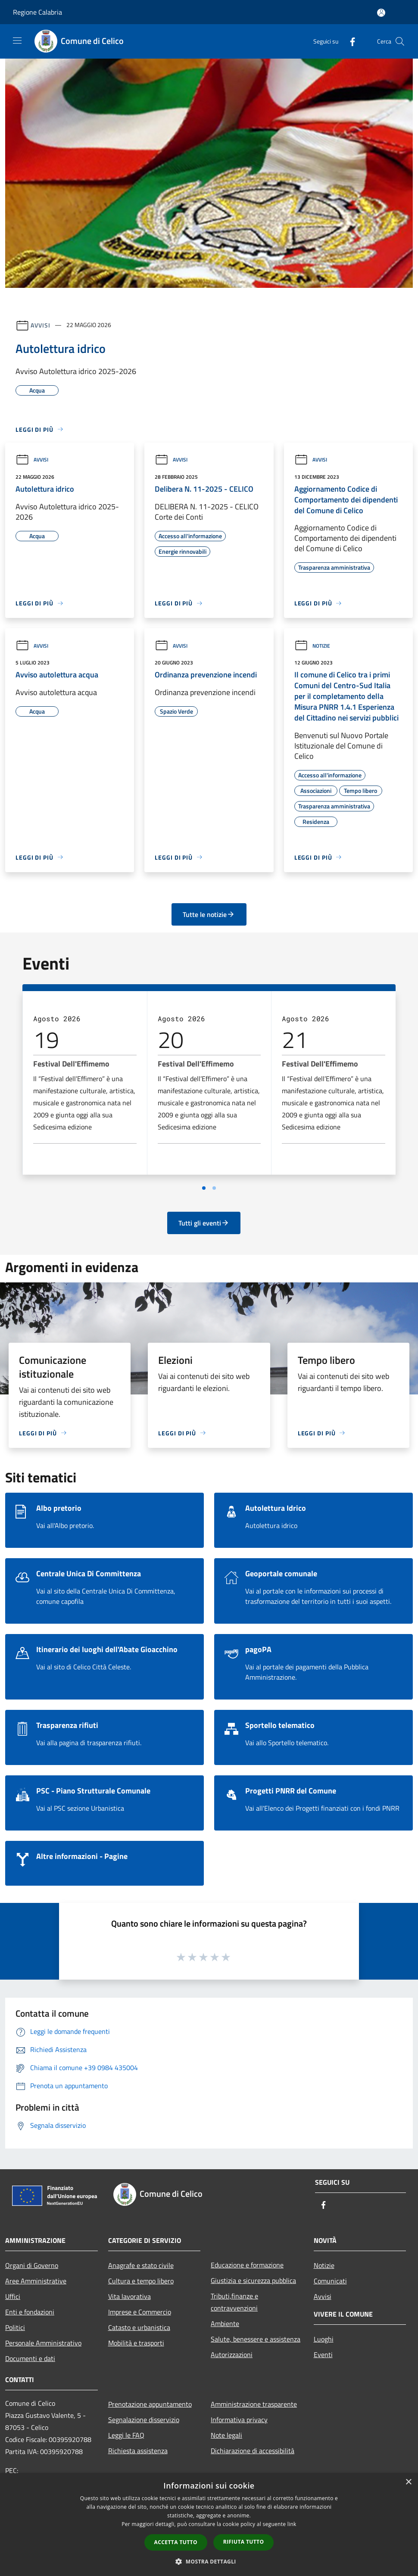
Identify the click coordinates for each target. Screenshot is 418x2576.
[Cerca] (400, 41)
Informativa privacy (239, 2419)
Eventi (323, 2354)
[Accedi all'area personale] (381, 13)
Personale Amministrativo (43, 2343)
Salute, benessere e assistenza (255, 2339)
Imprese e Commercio (139, 2312)
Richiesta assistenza (138, 2450)
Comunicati (330, 2281)
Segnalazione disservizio (143, 2419)
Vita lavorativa (129, 2296)
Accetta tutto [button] (175, 2542)
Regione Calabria (37, 12)
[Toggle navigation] (17, 40)
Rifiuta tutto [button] (243, 2541)
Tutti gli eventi (203, 1223)
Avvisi (40, 324)
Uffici (12, 2296)
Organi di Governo (31, 2265)
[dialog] (209, 2524)
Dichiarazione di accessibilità (252, 2450)
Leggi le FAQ (126, 2435)
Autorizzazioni (232, 2354)
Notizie (312, 646)
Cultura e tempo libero (141, 2281)
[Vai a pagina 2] (214, 1188)
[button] (209, 2561)
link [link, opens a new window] (291, 2524)
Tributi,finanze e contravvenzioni (234, 2302)
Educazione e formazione (247, 2265)
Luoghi (324, 2339)
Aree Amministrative (35, 2281)
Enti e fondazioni (29, 2312)
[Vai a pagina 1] (204, 1188)
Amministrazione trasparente (254, 2404)
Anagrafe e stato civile (141, 2265)
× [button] (408, 2482)
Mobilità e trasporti (136, 2343)
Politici (15, 2327)
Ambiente (225, 2323)
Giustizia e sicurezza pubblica (253, 2280)
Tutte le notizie (209, 914)
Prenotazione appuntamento (150, 2404)
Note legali (226, 2435)
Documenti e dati (30, 2358)
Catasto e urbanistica (139, 2327)
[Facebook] (349, 41)
